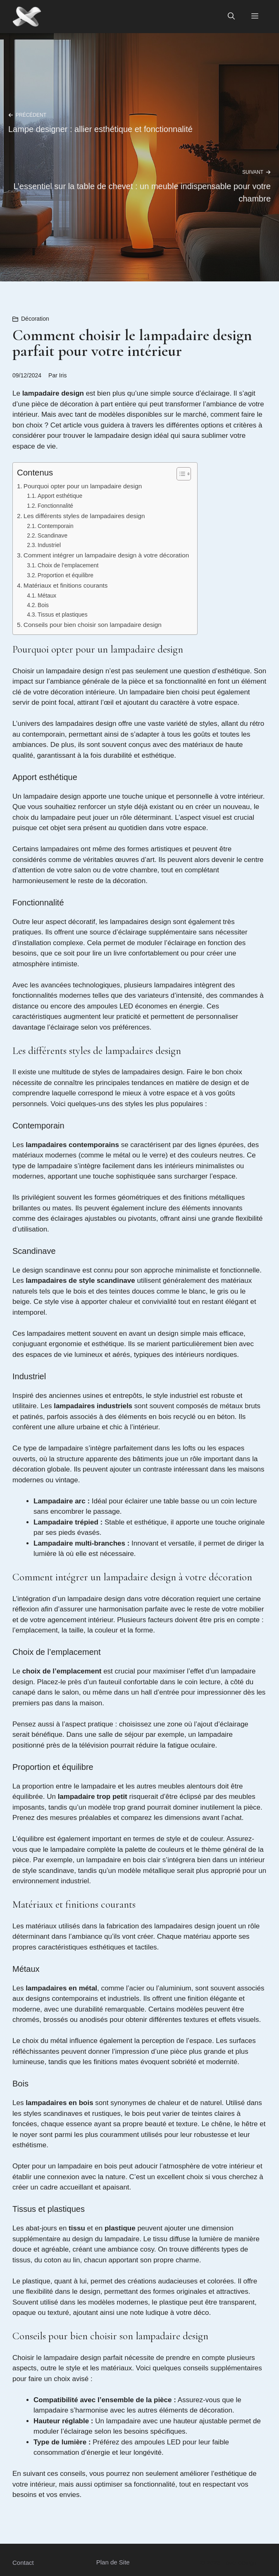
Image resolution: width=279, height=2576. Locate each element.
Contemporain (56, 526)
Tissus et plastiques (63, 615)
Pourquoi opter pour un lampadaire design (83, 486)
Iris (63, 375)
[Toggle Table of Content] (179, 474)
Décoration (35, 318)
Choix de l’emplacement (68, 565)
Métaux (47, 596)
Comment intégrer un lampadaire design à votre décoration (106, 555)
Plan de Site (113, 2562)
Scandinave (52, 536)
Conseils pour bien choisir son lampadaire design (93, 624)
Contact (23, 2562)
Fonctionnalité (55, 506)
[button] (231, 16)
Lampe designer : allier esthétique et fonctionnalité (100, 129)
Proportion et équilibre (65, 575)
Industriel (49, 545)
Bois (43, 605)
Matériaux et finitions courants (66, 585)
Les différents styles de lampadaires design (84, 515)
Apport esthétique (60, 496)
